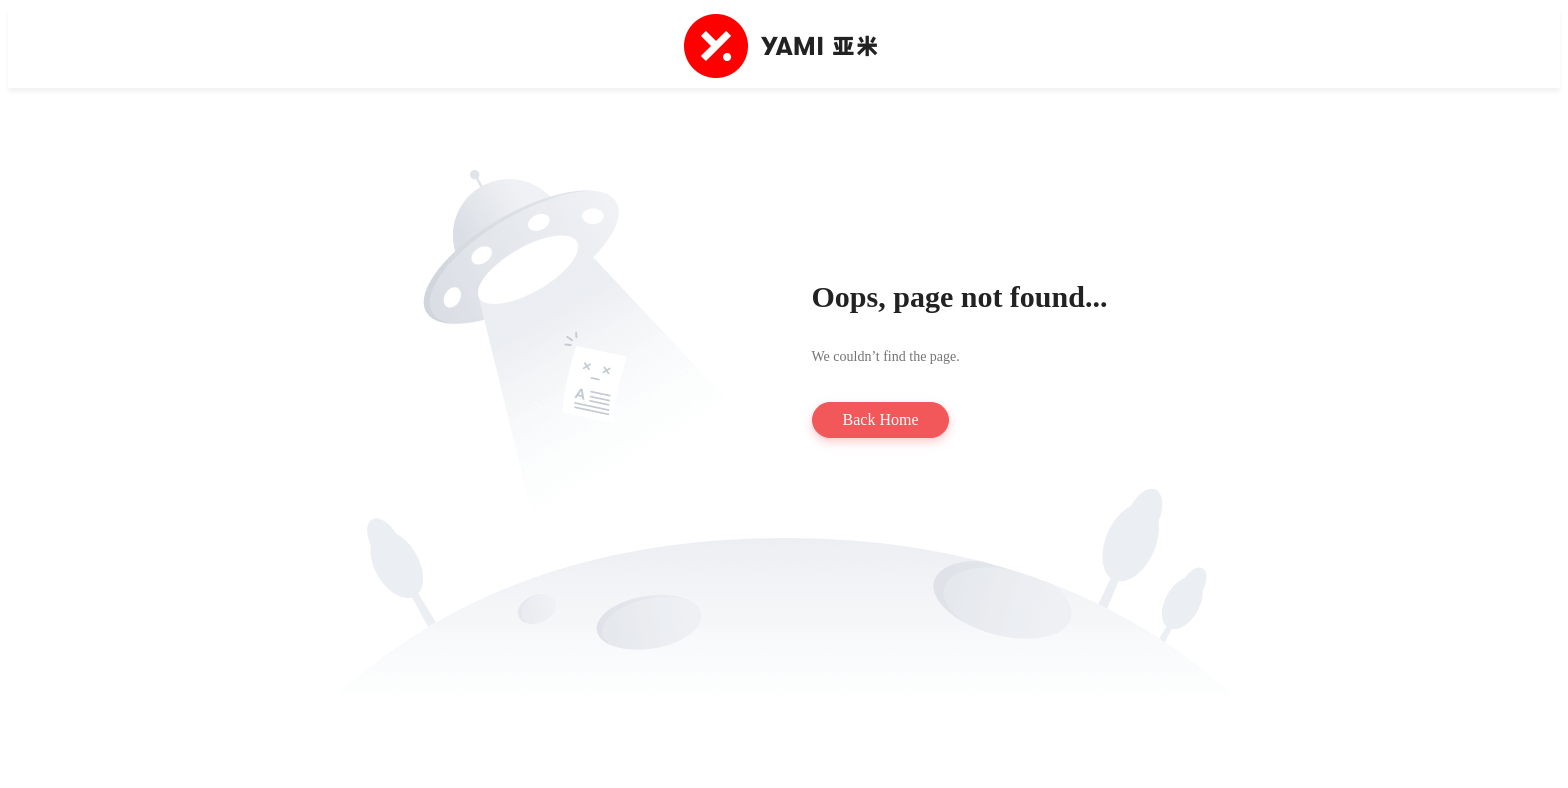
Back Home (881, 419)
